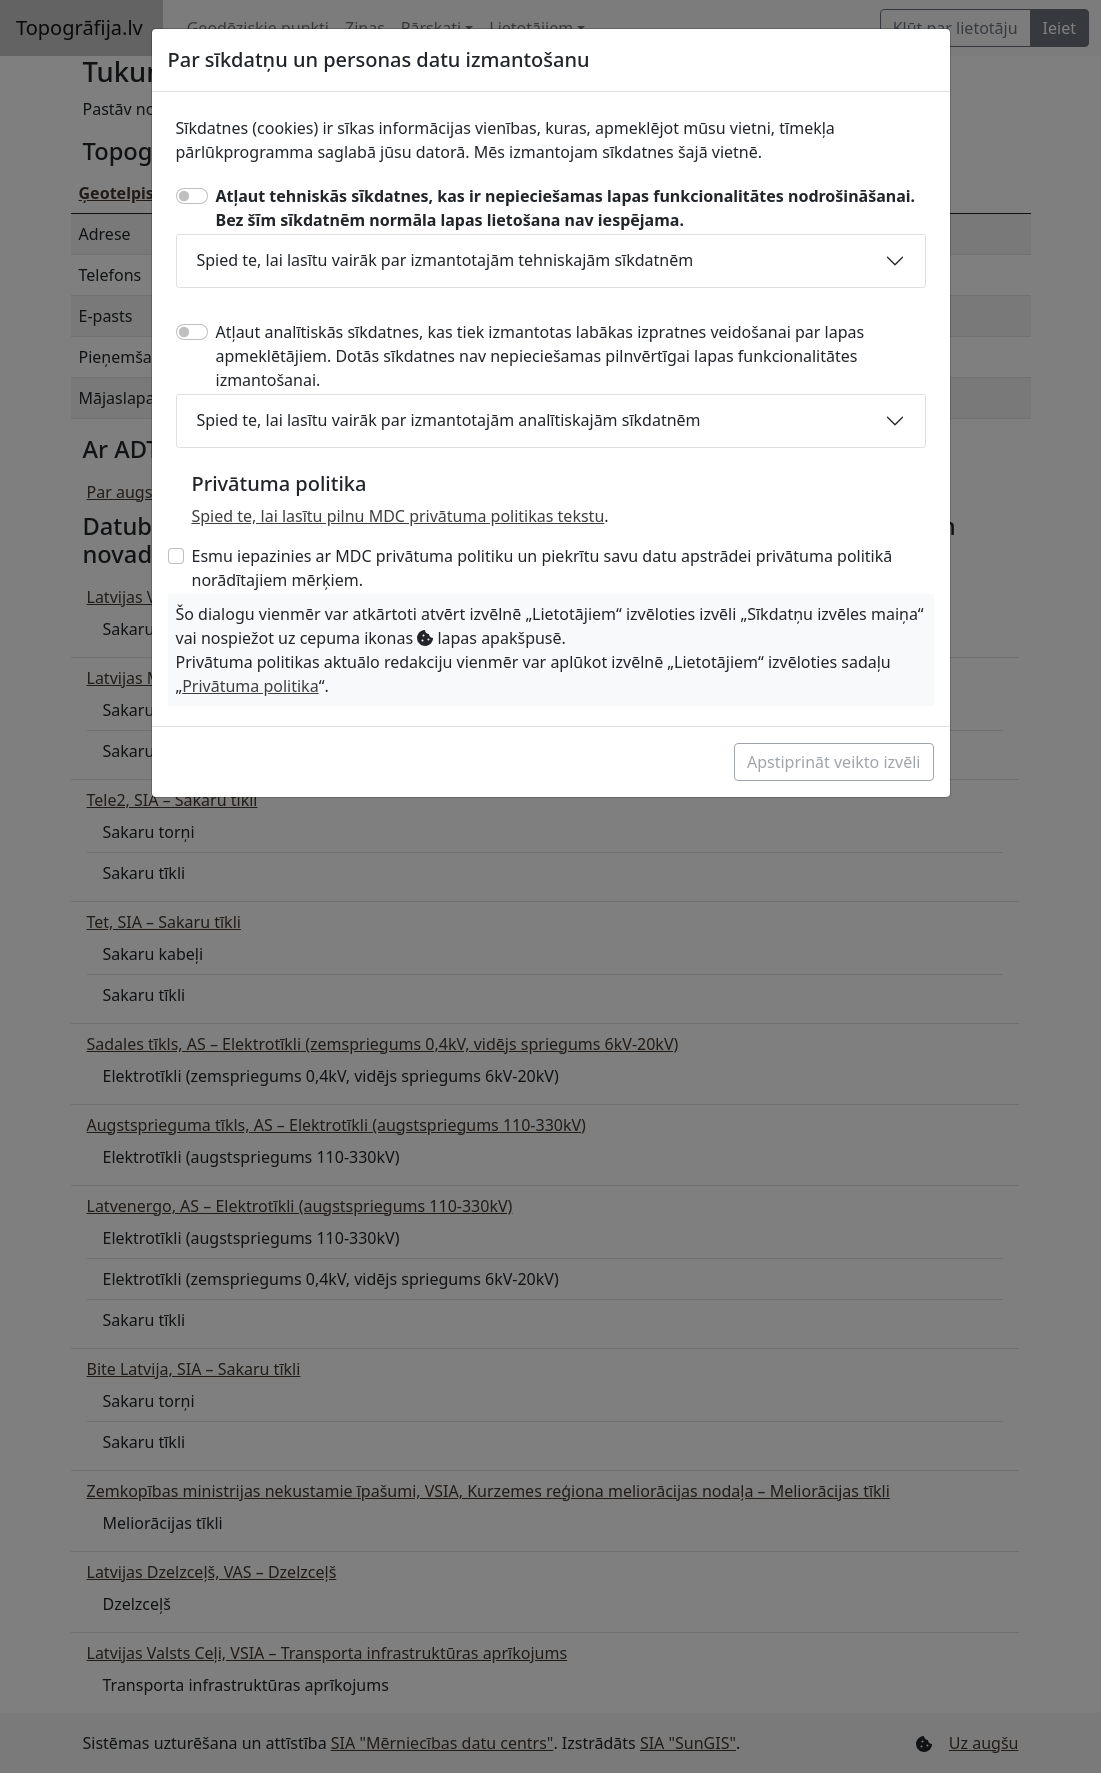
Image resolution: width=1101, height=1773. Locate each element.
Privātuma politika (250, 686)
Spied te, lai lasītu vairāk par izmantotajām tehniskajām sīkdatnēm (445, 260)
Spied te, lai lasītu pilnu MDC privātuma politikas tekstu (398, 516)
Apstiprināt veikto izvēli (834, 762)
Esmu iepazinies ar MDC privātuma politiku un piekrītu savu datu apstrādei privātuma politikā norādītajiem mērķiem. (542, 568)
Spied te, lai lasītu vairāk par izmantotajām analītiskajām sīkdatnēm (449, 420)
